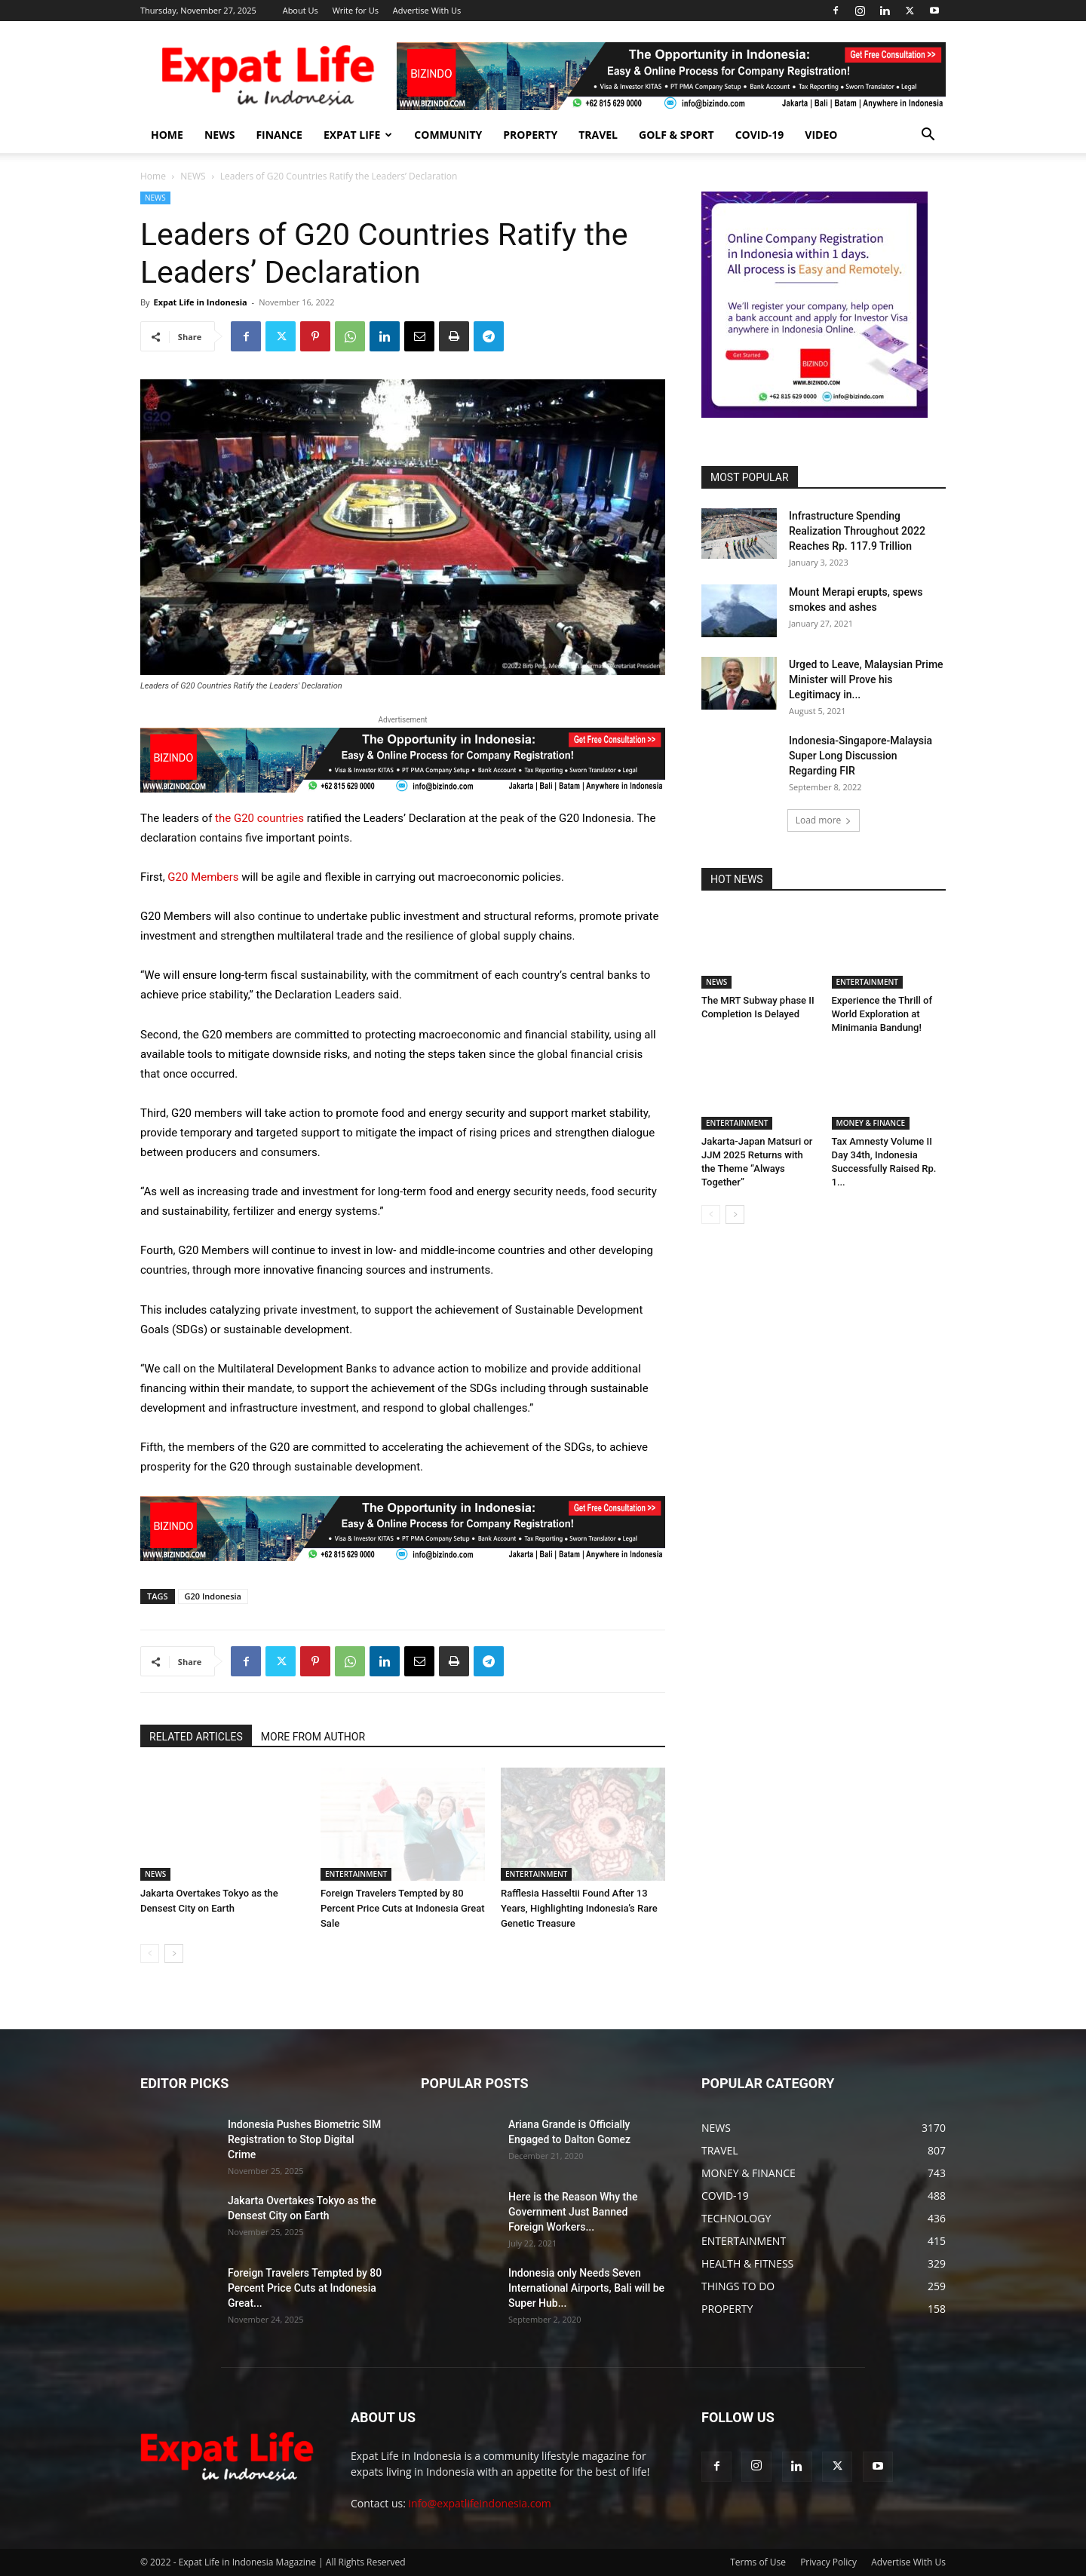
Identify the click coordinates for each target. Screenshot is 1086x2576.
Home (153, 176)
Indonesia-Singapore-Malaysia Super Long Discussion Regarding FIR (860, 755)
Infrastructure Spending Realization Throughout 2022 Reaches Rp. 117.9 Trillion (857, 531)
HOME (167, 134)
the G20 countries (259, 818)
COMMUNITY (448, 134)
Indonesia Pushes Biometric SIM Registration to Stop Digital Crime (304, 2139)
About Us (300, 10)
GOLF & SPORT (676, 134)
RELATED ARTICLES (196, 1737)
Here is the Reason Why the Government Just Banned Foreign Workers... (573, 2212)
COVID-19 (759, 134)
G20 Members (202, 877)
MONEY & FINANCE (871, 1123)
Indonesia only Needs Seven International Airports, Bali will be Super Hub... (586, 2288)
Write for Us (356, 10)
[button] (928, 136)
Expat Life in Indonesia (200, 302)
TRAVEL (598, 134)
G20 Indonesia (213, 1596)
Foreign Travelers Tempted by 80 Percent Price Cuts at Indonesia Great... (305, 2288)
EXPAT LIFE (358, 134)
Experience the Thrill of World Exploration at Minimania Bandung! (882, 1014)
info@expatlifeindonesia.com (480, 2503)
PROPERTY (530, 134)
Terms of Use (758, 2562)
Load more (824, 820)
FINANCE (279, 134)
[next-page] (173, 1953)
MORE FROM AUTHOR (313, 1737)
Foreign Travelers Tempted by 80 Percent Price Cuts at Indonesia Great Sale (403, 1908)
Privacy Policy (828, 2562)
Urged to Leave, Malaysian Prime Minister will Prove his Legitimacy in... (866, 679)
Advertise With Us (427, 10)
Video (821, 134)
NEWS (219, 134)
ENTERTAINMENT (356, 1874)
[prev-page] (149, 1953)
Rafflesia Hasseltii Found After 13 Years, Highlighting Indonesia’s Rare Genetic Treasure (579, 1908)
